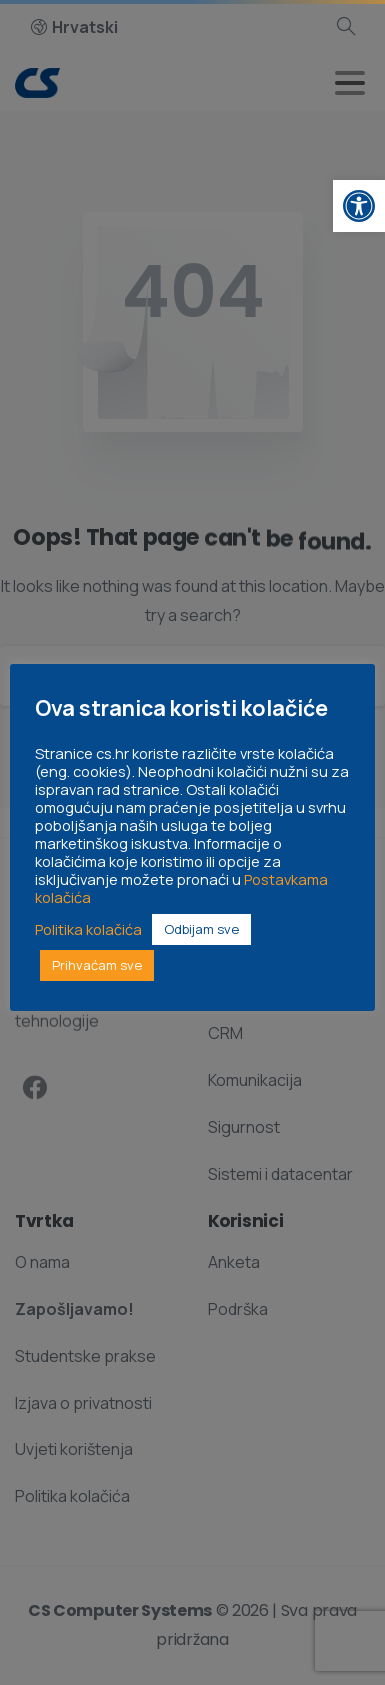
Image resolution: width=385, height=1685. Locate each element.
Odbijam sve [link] (201, 929)
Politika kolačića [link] (88, 929)
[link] (359, 206)
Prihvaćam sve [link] (97, 965)
